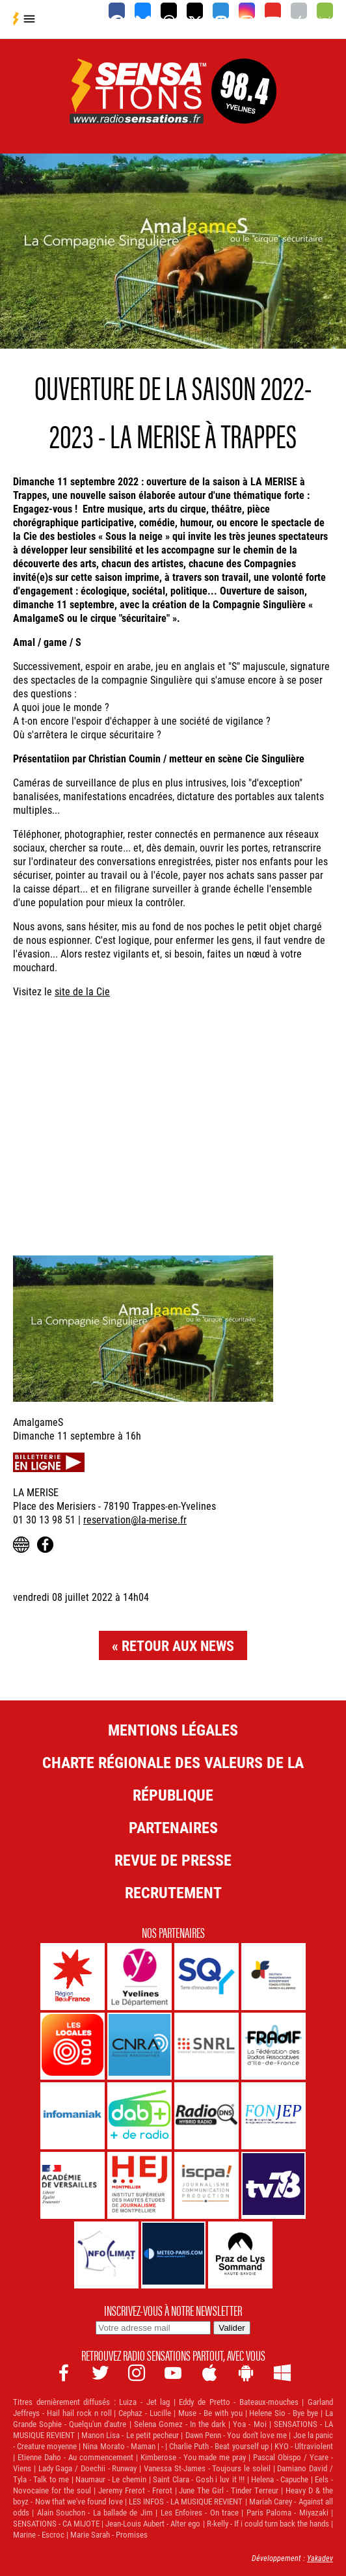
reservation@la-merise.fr (135, 1519)
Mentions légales (173, 1729)
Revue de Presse (173, 1859)
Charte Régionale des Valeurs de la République (173, 1778)
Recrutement (173, 1892)
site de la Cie (82, 991)
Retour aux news (178, 1645)
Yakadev (320, 2558)
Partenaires (173, 1827)
